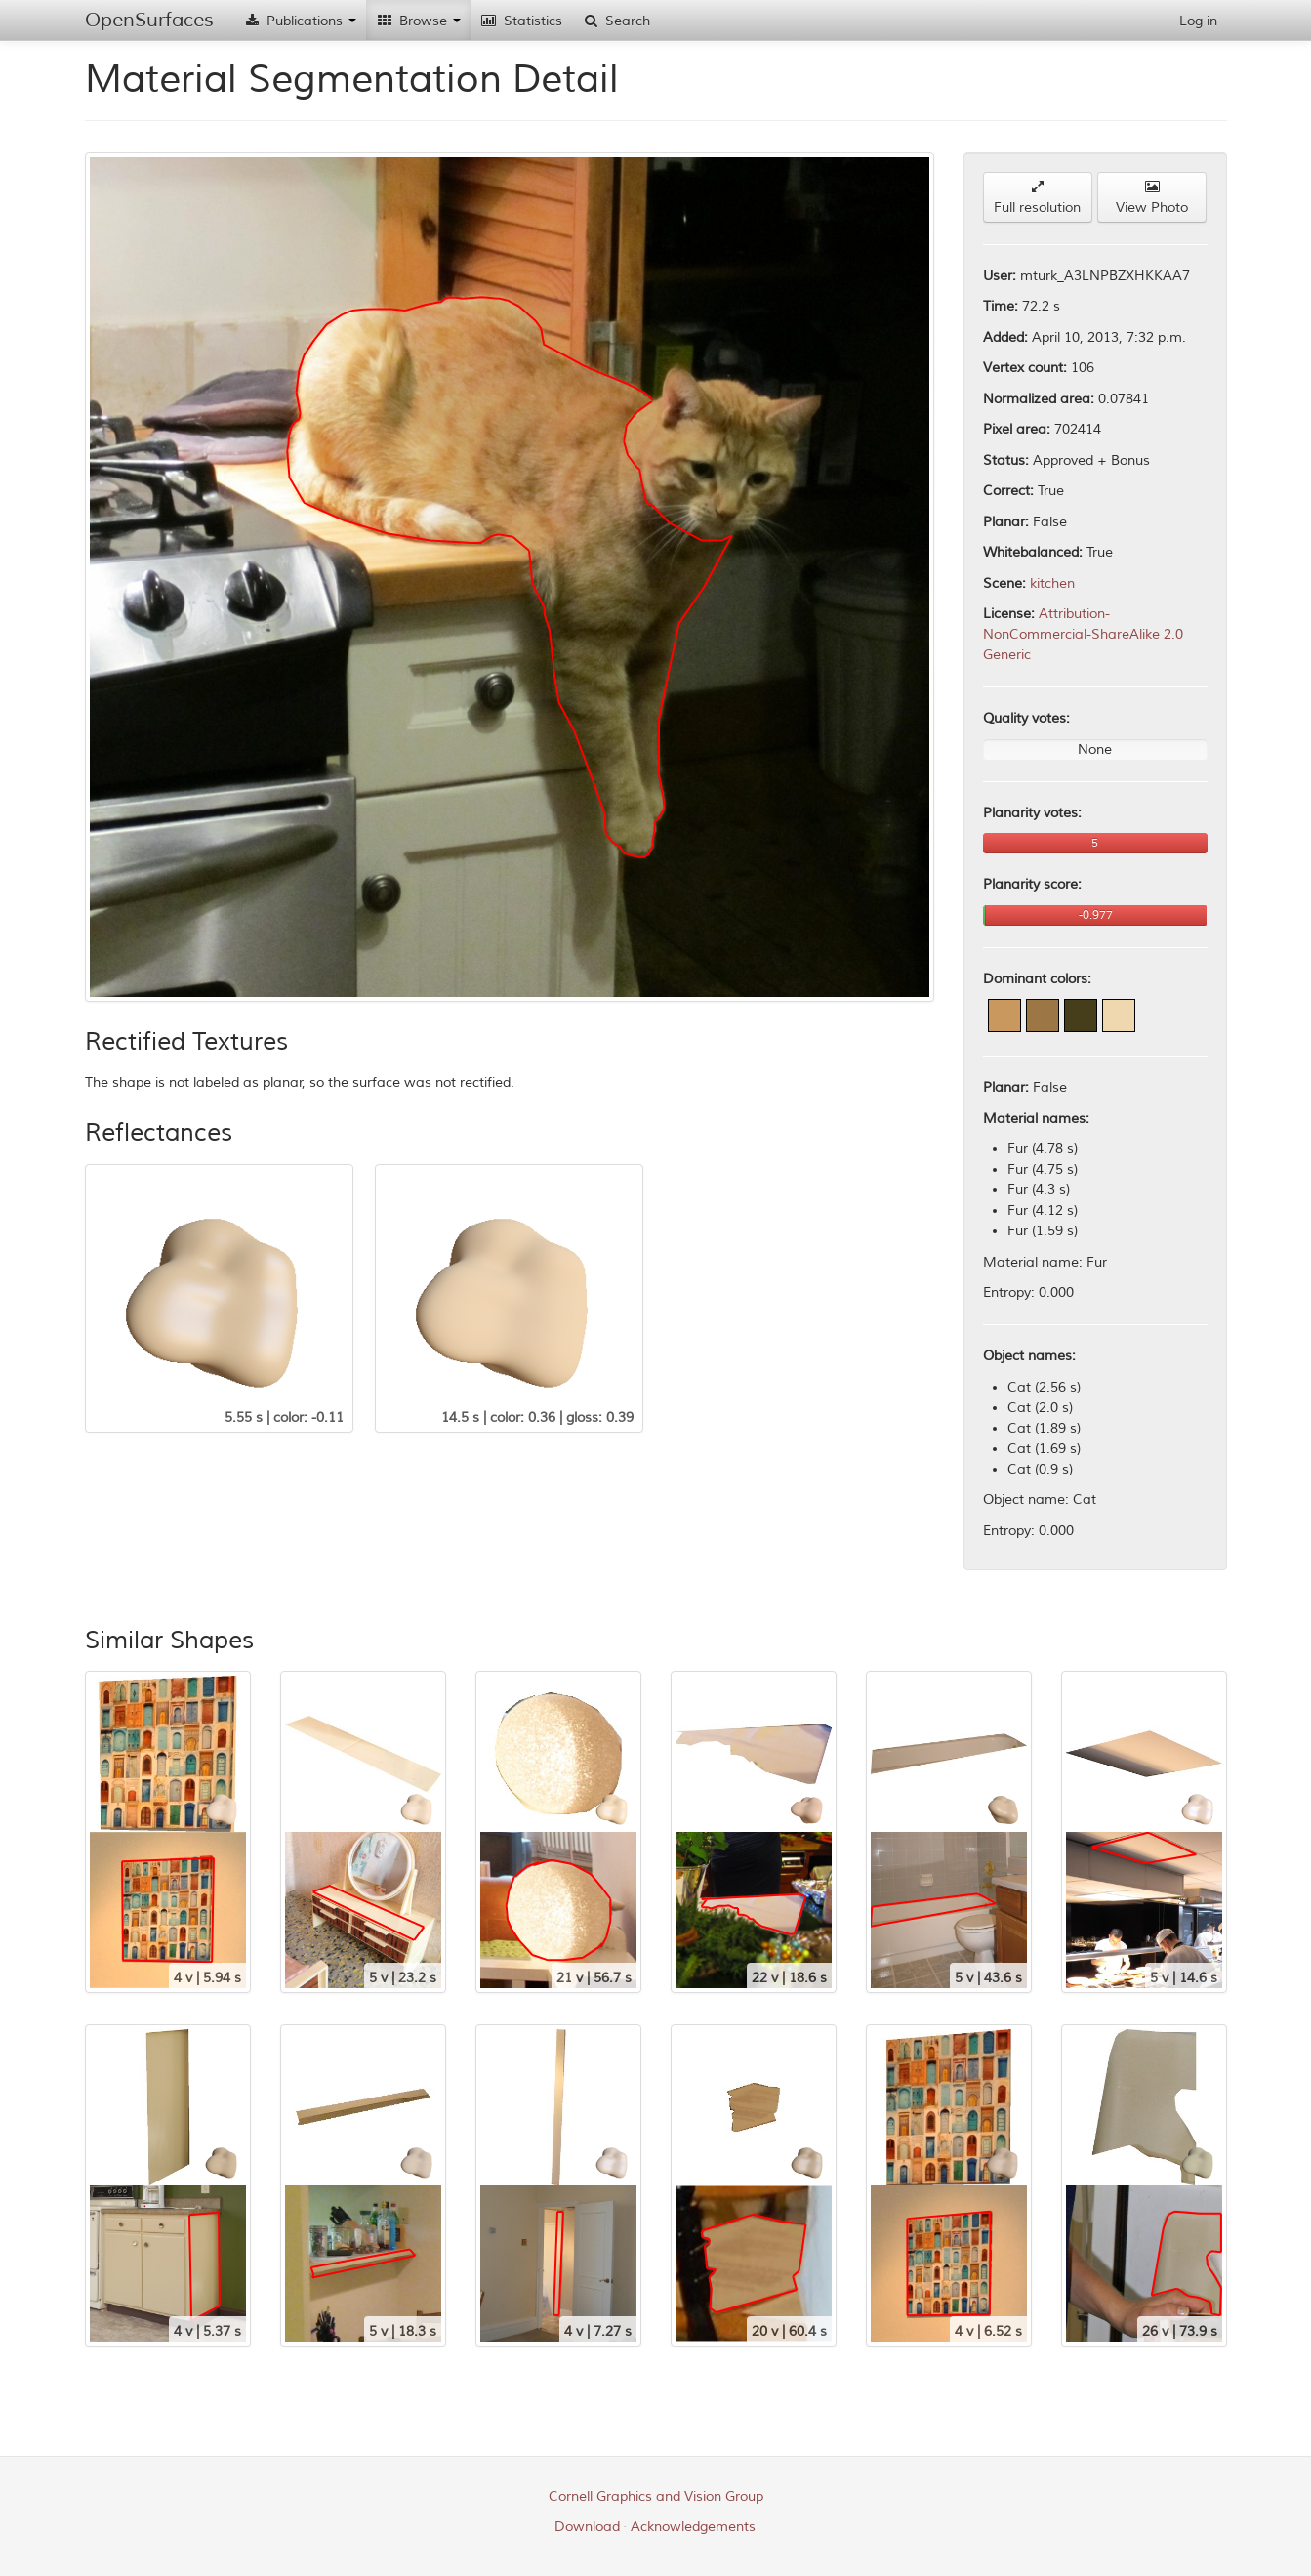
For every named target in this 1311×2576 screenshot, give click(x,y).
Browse (418, 21)
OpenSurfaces (149, 20)
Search (616, 21)
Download (587, 2526)
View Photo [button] (1152, 198)
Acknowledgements (693, 2526)
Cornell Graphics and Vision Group (656, 2496)
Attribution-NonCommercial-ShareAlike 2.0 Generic (1083, 634)
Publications (299, 21)
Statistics (521, 21)
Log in (1198, 21)
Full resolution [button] (1037, 198)
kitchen (1052, 583)
